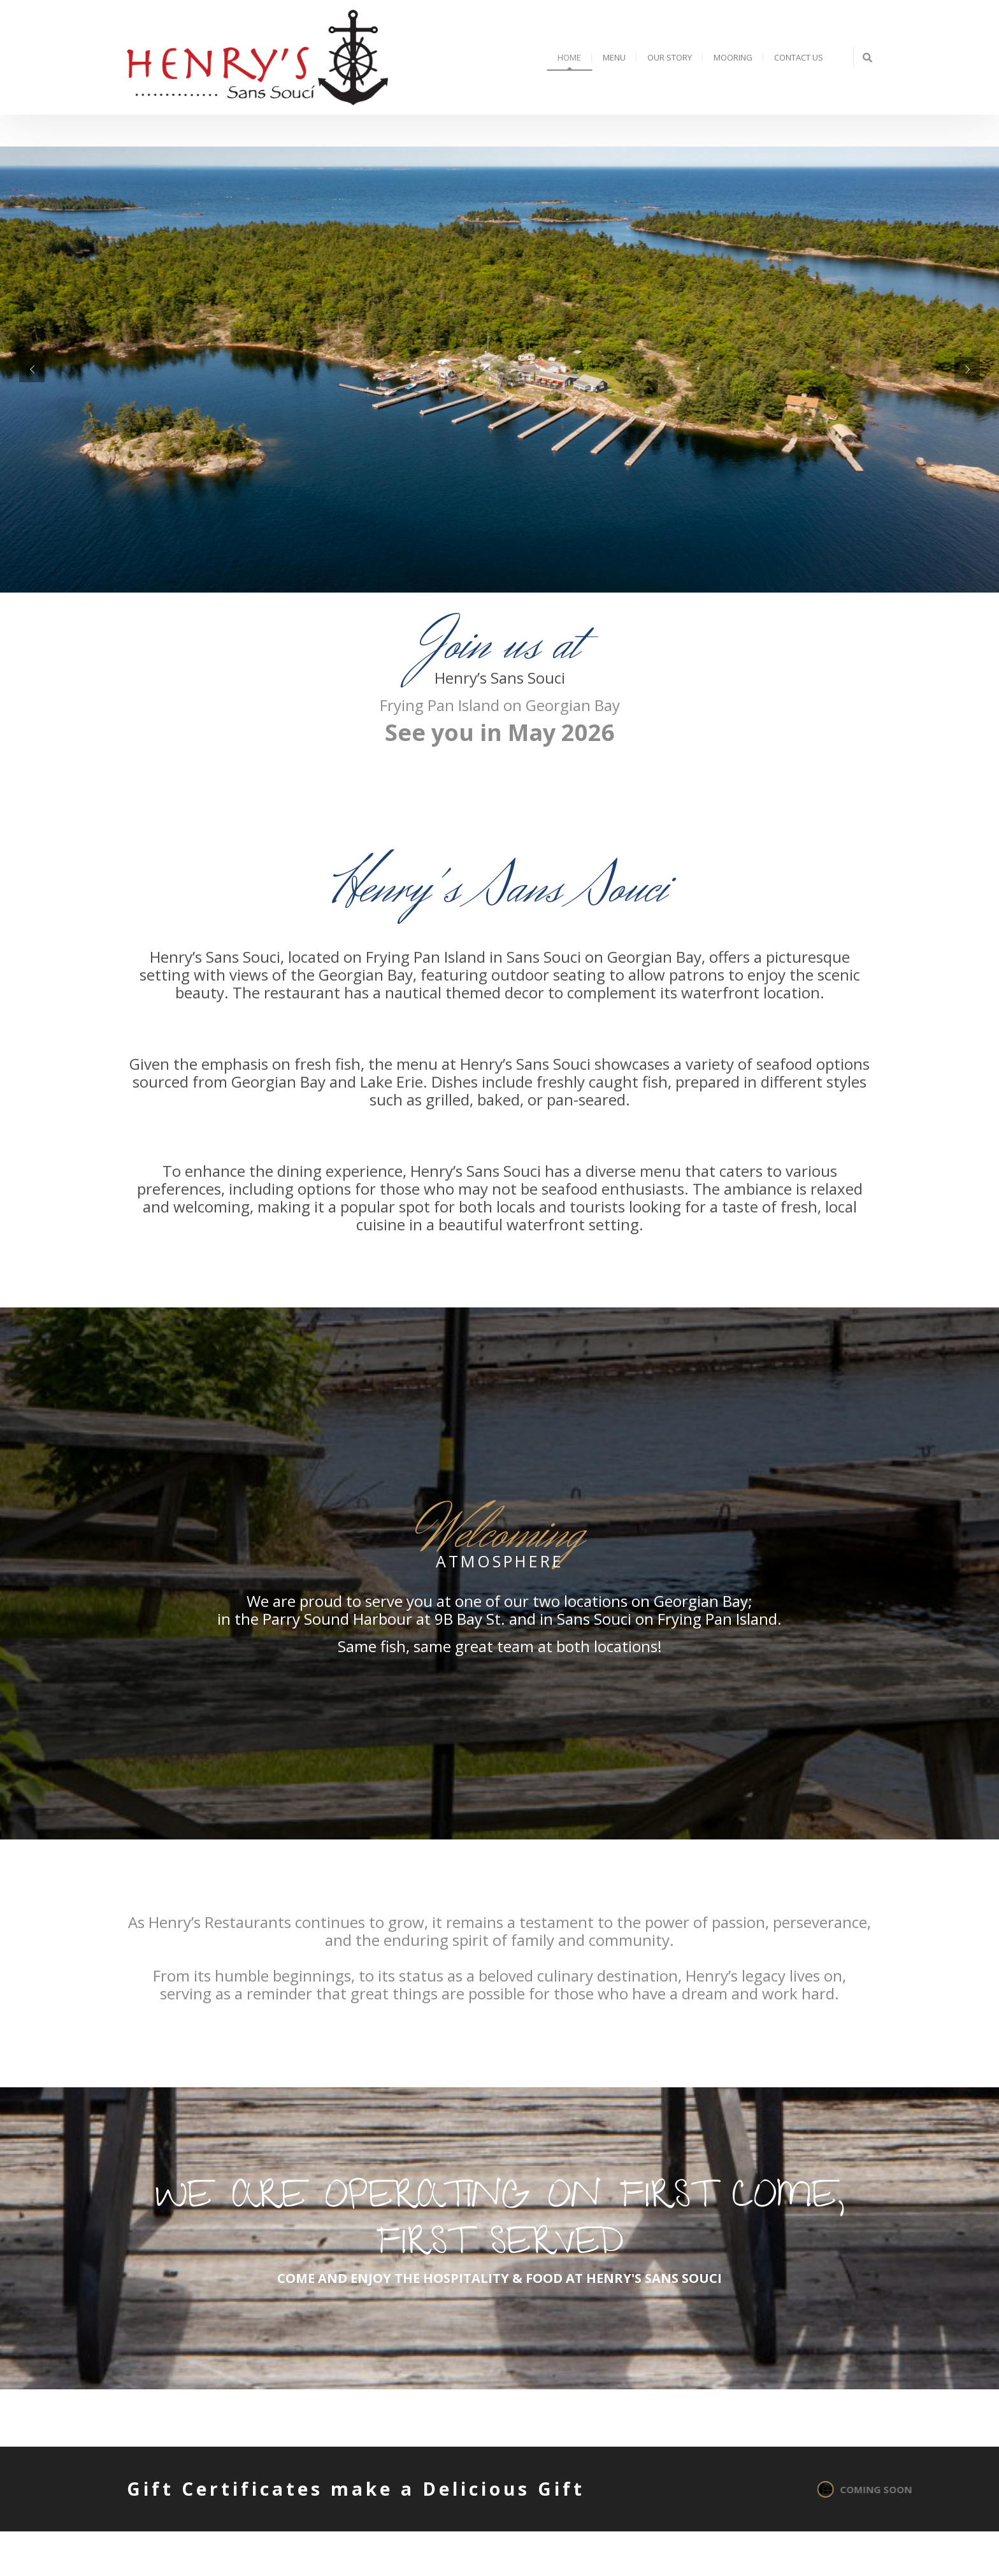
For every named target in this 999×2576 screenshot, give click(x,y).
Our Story (669, 57)
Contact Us (798, 57)
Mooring (733, 57)
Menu (614, 57)
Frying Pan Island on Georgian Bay (500, 705)
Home (569, 57)
